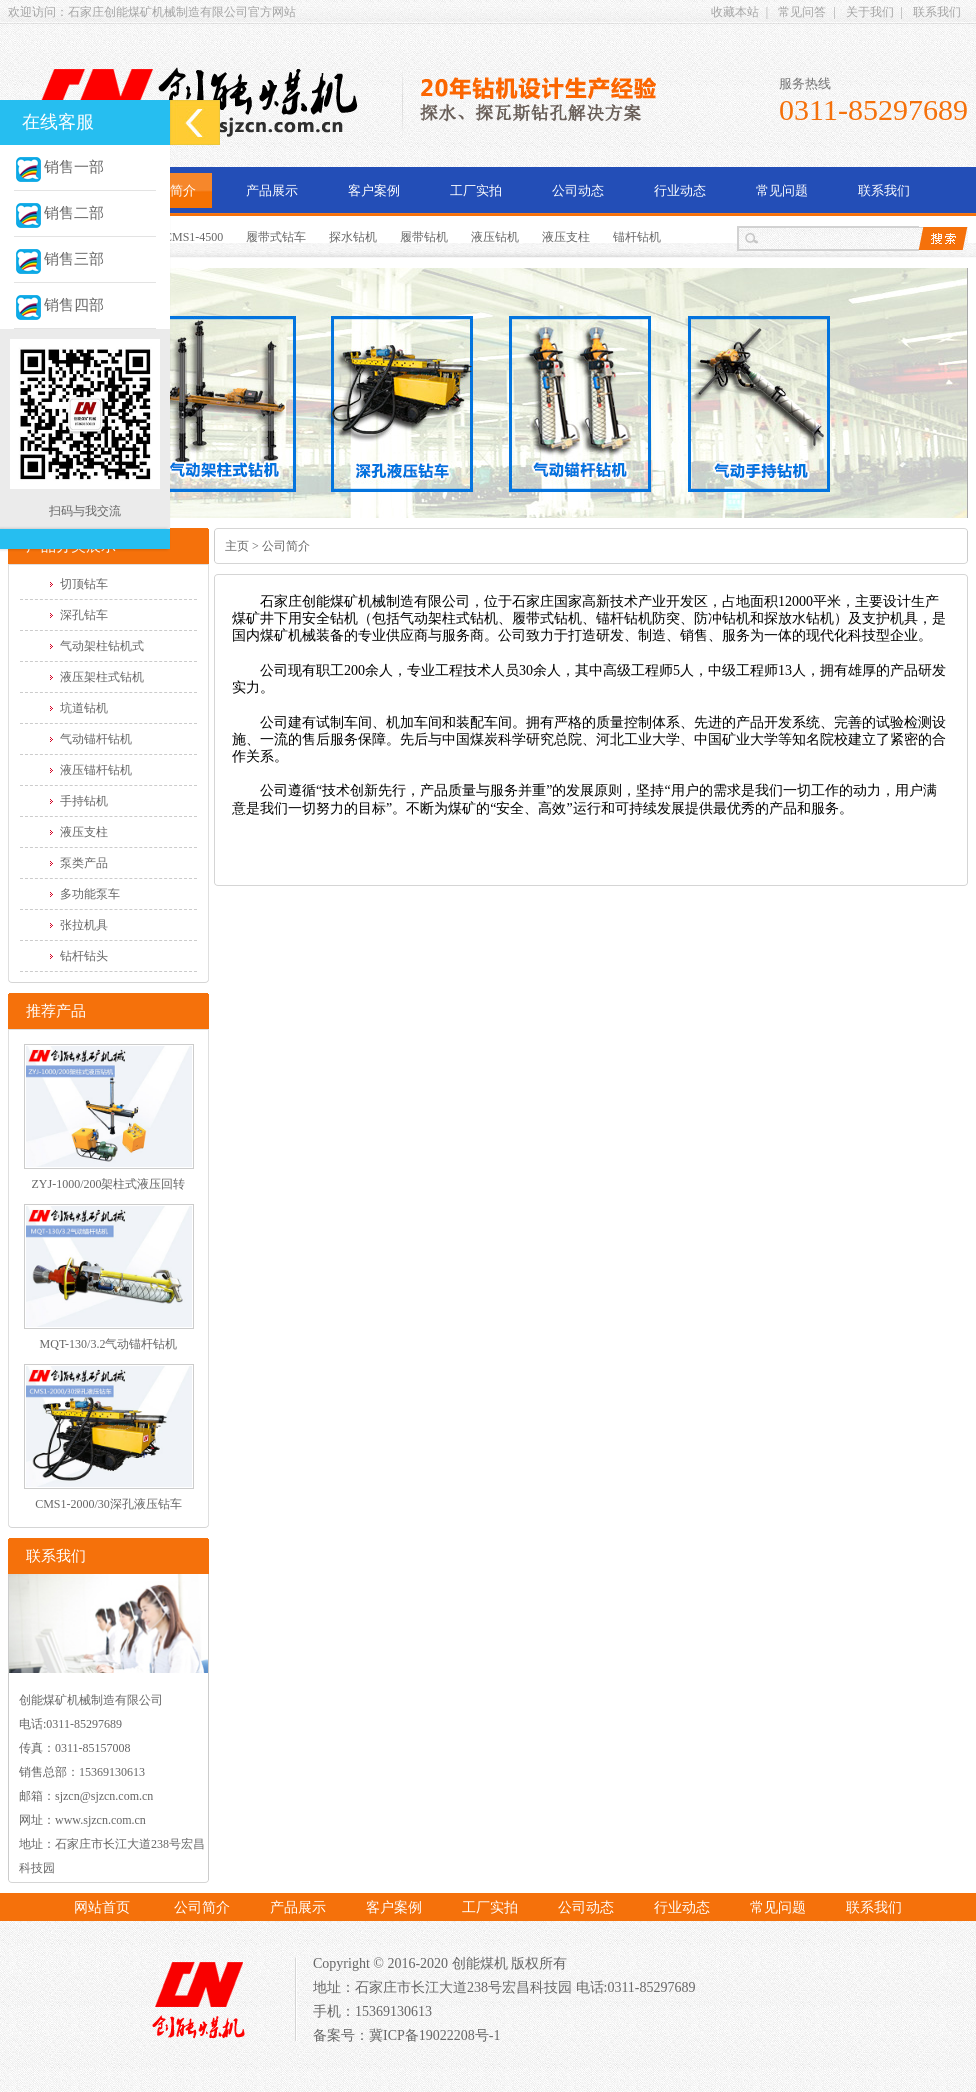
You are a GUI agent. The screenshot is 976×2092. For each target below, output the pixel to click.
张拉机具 (84, 925)
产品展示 (272, 190)
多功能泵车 (90, 894)
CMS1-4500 (193, 237)
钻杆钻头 (84, 956)
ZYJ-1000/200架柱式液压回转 (109, 1184)
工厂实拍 (476, 190)
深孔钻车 (84, 615)
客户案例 (374, 190)
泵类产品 (84, 863)
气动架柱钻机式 (102, 646)
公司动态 (578, 190)
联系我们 (937, 12)
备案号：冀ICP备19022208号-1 (406, 2035)
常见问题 (782, 190)
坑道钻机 (84, 708)
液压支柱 (566, 237)
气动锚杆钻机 (96, 739)
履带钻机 (424, 237)
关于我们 (870, 12)
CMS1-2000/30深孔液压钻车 (108, 1504)
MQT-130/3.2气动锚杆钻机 (109, 1344)
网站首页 (102, 1907)
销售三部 (59, 259)
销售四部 (59, 305)
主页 (237, 546)
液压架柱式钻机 (102, 677)
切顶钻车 (84, 584)
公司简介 (170, 190)
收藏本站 (735, 12)
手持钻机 (84, 801)
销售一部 (59, 167)
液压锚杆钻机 (96, 770)
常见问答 (802, 12)
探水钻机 (353, 237)
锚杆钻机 (637, 237)
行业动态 (680, 190)
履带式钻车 (276, 237)
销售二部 (59, 213)
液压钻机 (495, 237)
